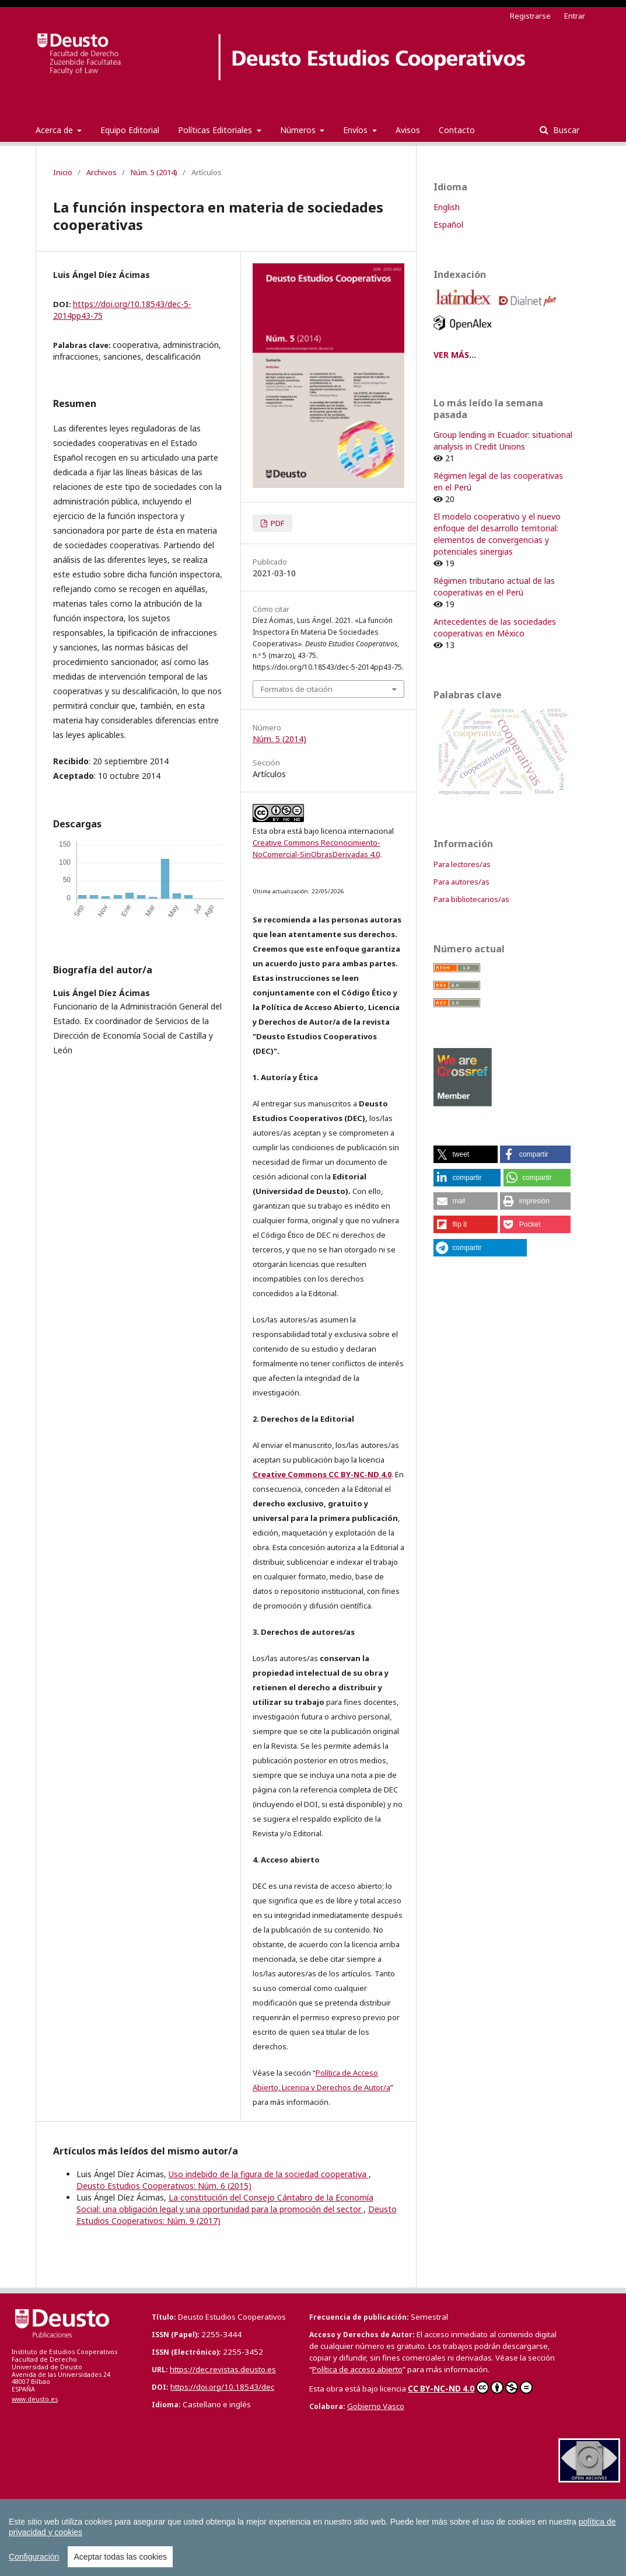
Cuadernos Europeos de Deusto (87, 2524)
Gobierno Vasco (375, 2406)
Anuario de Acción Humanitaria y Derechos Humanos (121, 2512)
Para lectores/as (462, 864)
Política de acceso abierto (357, 2369)
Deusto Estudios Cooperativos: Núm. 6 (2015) (163, 2185)
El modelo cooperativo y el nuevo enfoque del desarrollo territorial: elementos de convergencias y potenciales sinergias (497, 534)
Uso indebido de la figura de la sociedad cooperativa (269, 2174)
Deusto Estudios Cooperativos (216, 2524)
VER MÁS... (454, 354)
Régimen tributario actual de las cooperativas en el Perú (494, 586)
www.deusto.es (35, 2399)
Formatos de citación (297, 689)
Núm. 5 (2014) (154, 172)
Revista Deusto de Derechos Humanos (443, 2524)
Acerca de (55, 129)
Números (299, 129)
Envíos (356, 129)
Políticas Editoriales (216, 129)
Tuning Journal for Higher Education (92, 2537)
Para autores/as (461, 881)
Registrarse (530, 16)
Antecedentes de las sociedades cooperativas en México (494, 627)
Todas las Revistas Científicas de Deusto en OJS (301, 2536)
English (446, 207)
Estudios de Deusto (323, 2524)
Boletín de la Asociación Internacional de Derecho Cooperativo (467, 2512)
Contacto (457, 129)
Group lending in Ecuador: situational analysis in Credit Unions (502, 440)
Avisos (408, 129)
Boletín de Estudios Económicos (286, 2512)
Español (448, 224)
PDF (276, 523)
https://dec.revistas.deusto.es (223, 2369)
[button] (465, 1154)
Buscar (565, 129)
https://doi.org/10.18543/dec (222, 2387)
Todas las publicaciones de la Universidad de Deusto (170, 2549)
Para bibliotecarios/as (471, 899)
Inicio (62, 172)
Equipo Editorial (129, 129)
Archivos (101, 172)
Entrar (574, 16)
